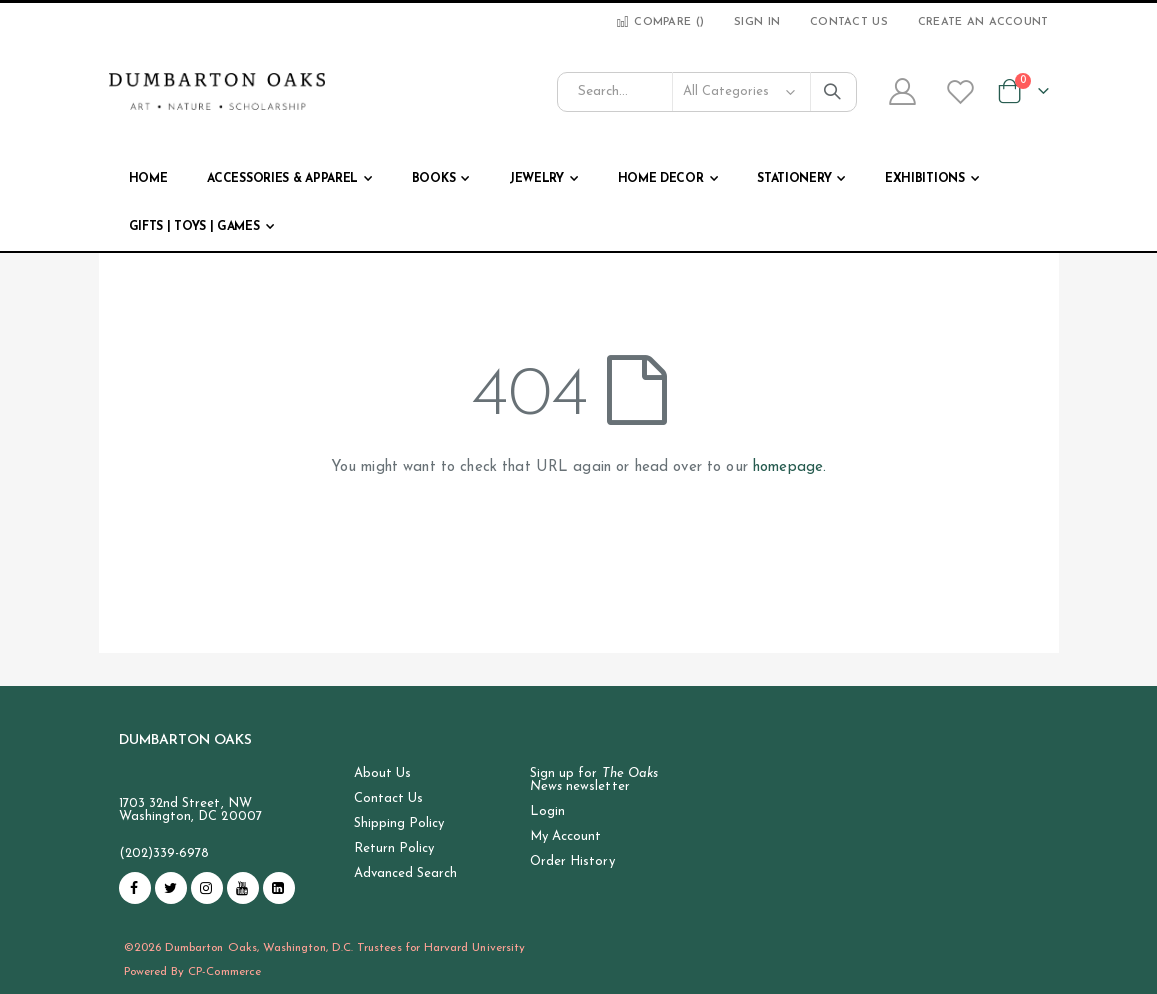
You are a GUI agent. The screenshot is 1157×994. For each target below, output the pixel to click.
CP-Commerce (224, 972)
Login (547, 811)
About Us (383, 773)
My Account (566, 836)
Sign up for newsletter (594, 780)
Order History (572, 861)
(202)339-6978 (164, 853)
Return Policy (394, 848)
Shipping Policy (399, 823)
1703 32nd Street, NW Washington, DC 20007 (190, 810)
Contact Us (849, 22)
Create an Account (983, 22)
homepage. (789, 467)
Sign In (757, 22)
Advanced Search (406, 873)
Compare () (659, 22)
